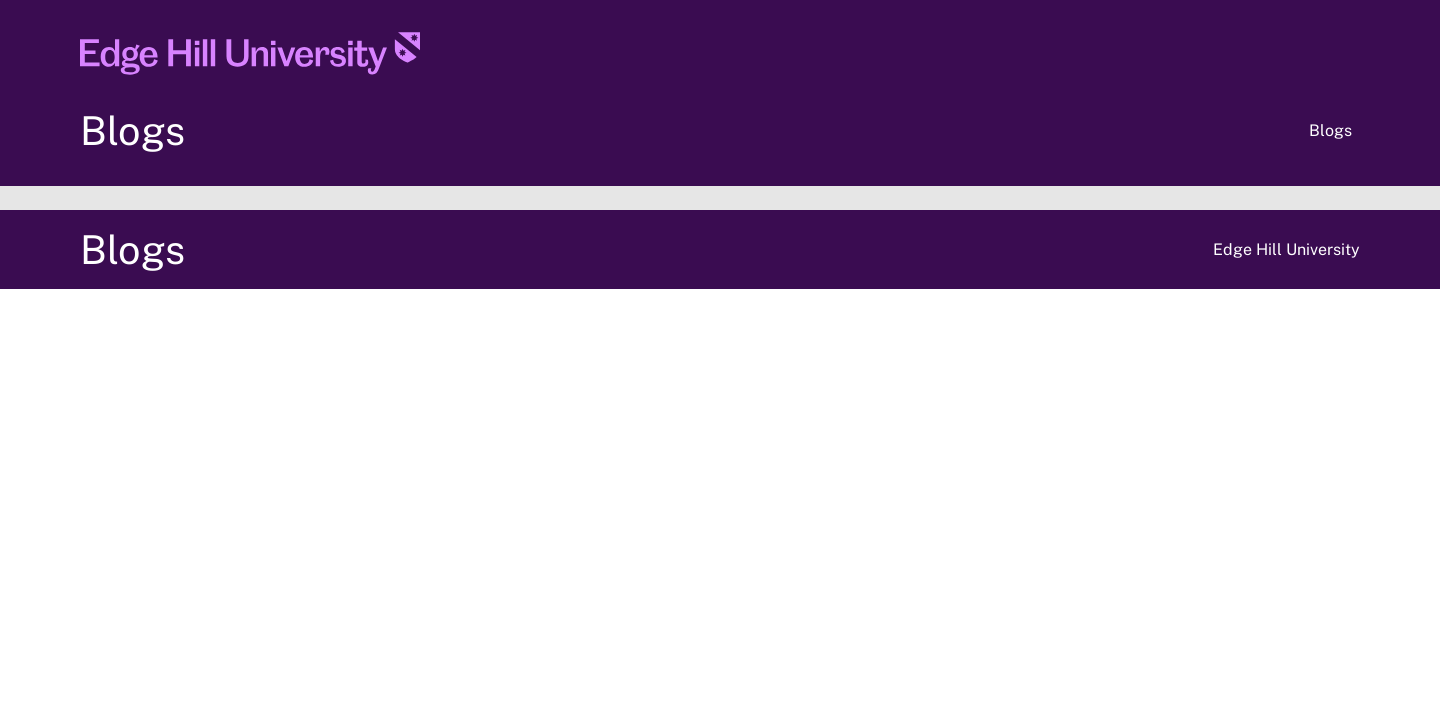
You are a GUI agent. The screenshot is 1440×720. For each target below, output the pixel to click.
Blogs (132, 130)
